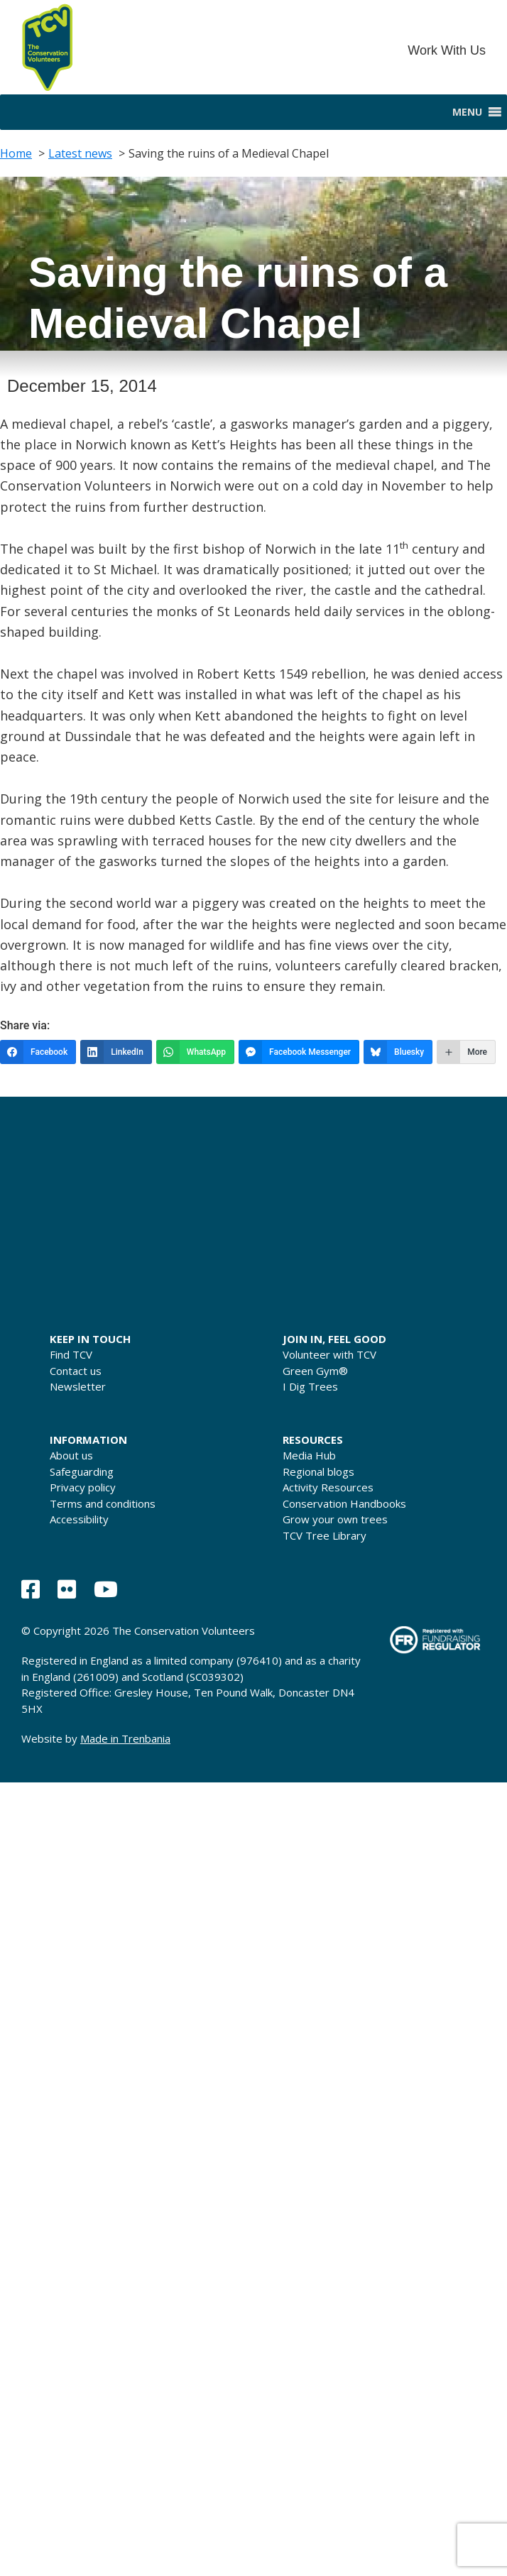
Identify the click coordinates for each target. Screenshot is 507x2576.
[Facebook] (38, 1052)
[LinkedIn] (116, 1052)
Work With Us (447, 50)
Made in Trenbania (125, 1738)
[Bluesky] (398, 1052)
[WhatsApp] (195, 1052)
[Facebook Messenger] (299, 1052)
